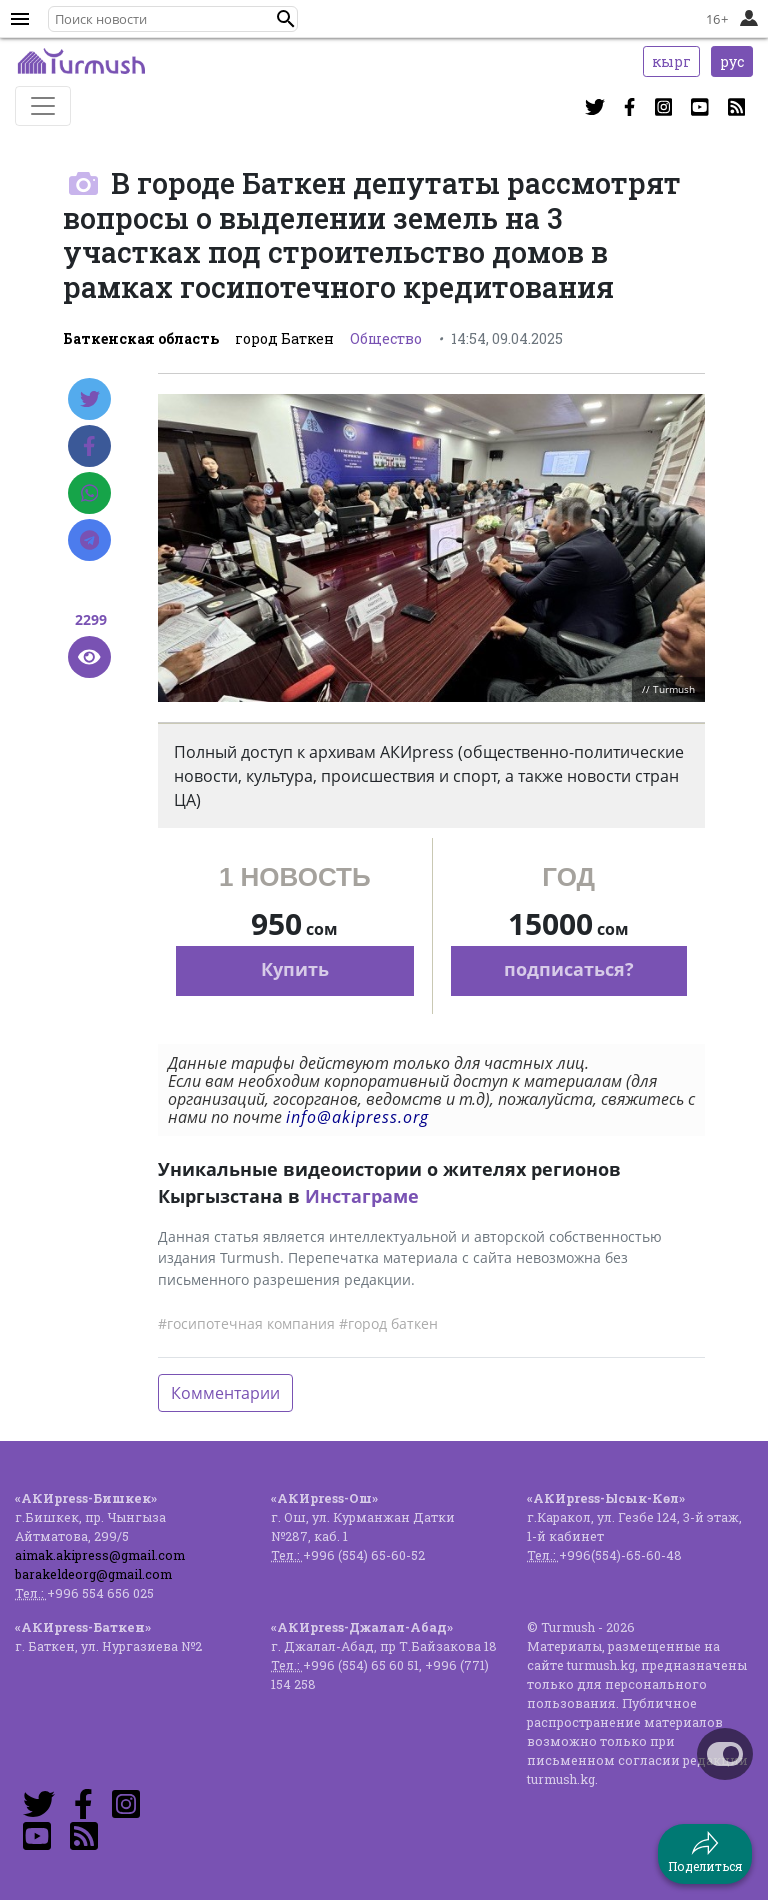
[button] (286, 19)
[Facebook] (89, 446)
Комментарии (225, 1393)
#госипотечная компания (246, 1323)
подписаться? (569, 969)
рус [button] (732, 61)
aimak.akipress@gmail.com (100, 1555)
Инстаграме (362, 1196)
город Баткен (284, 338)
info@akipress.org (357, 1117)
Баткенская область (141, 338)
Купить (295, 969)
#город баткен (388, 1323)
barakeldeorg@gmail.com (93, 1574)
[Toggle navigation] (43, 106)
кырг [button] (671, 61)
